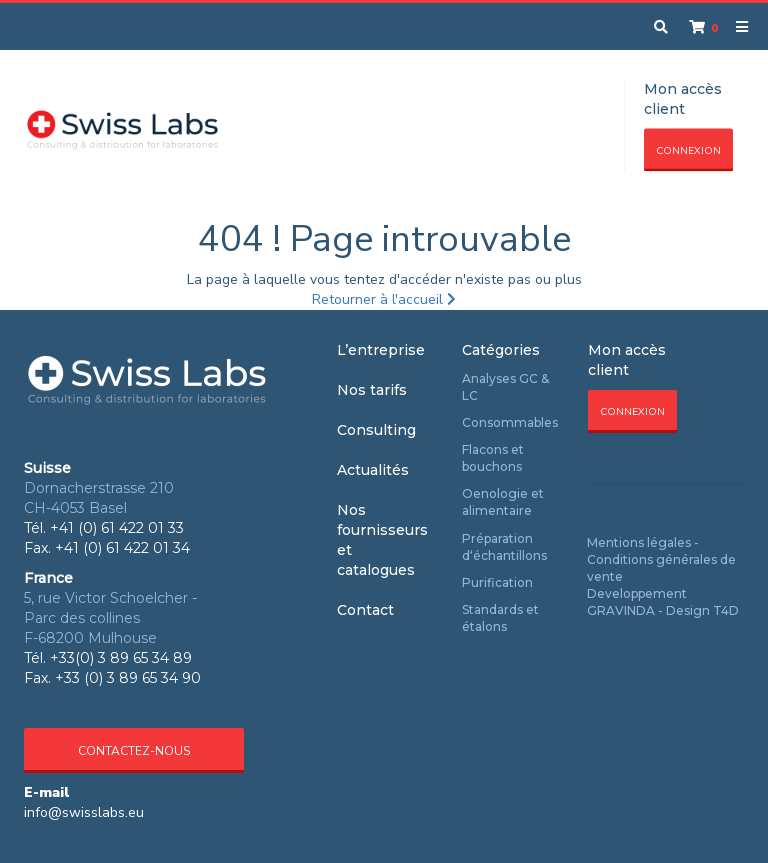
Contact (365, 610)
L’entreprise (381, 350)
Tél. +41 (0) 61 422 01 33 (104, 528)
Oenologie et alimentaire (503, 502)
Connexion (688, 151)
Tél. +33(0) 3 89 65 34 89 (108, 658)
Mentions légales (639, 542)
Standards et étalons (500, 618)
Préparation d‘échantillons (504, 547)
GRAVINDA (621, 610)
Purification (497, 582)
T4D (726, 610)
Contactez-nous (134, 751)
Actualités (373, 470)
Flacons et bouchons (493, 458)
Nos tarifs (372, 390)
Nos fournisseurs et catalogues (382, 540)
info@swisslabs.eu (84, 812)
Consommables (510, 422)
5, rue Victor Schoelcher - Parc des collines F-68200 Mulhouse (110, 618)
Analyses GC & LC (505, 387)
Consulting (376, 430)
